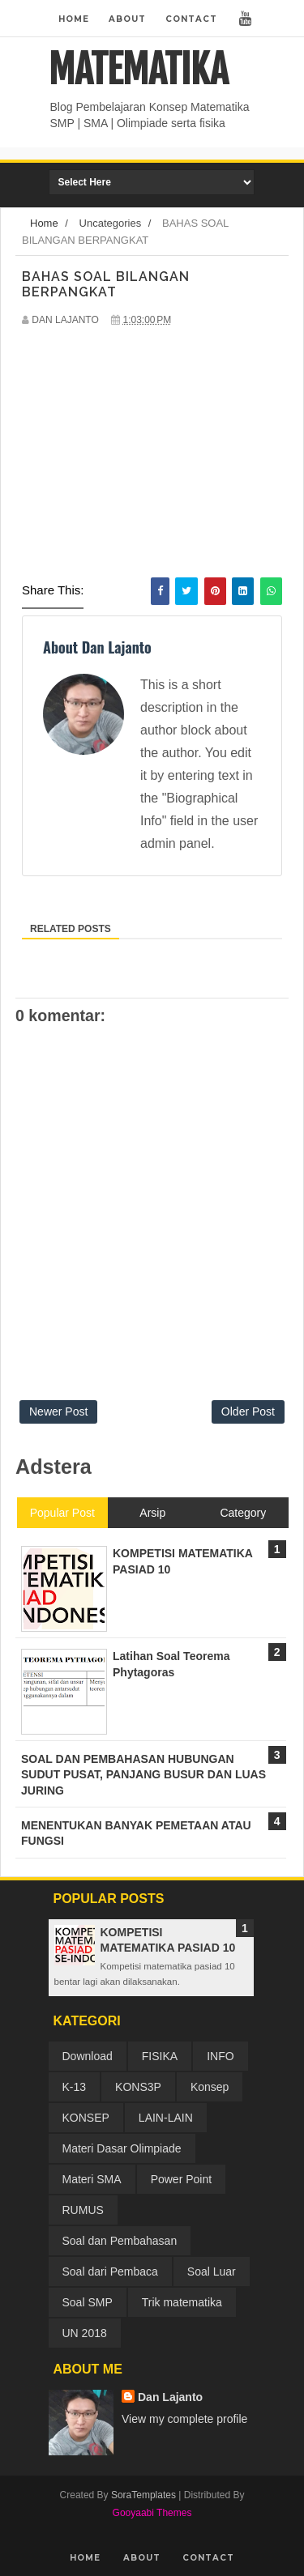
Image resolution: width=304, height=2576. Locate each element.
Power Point (181, 2179)
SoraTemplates (143, 2495)
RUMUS (83, 2209)
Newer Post (58, 1411)
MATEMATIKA (138, 69)
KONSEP (85, 2117)
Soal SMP (87, 2302)
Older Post (248, 1411)
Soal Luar (211, 2271)
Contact (191, 19)
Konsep (210, 2086)
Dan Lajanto (170, 2397)
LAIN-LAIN (166, 2117)
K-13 (74, 2086)
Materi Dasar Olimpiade (122, 2148)
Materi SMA (92, 2179)
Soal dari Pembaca (110, 2271)
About (127, 19)
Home (73, 19)
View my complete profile (184, 2418)
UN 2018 (84, 2333)
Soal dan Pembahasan (120, 2240)
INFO (220, 2056)
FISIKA (160, 2056)
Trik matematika (182, 2302)
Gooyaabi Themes (152, 2513)
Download (87, 2056)
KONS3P (138, 2086)
